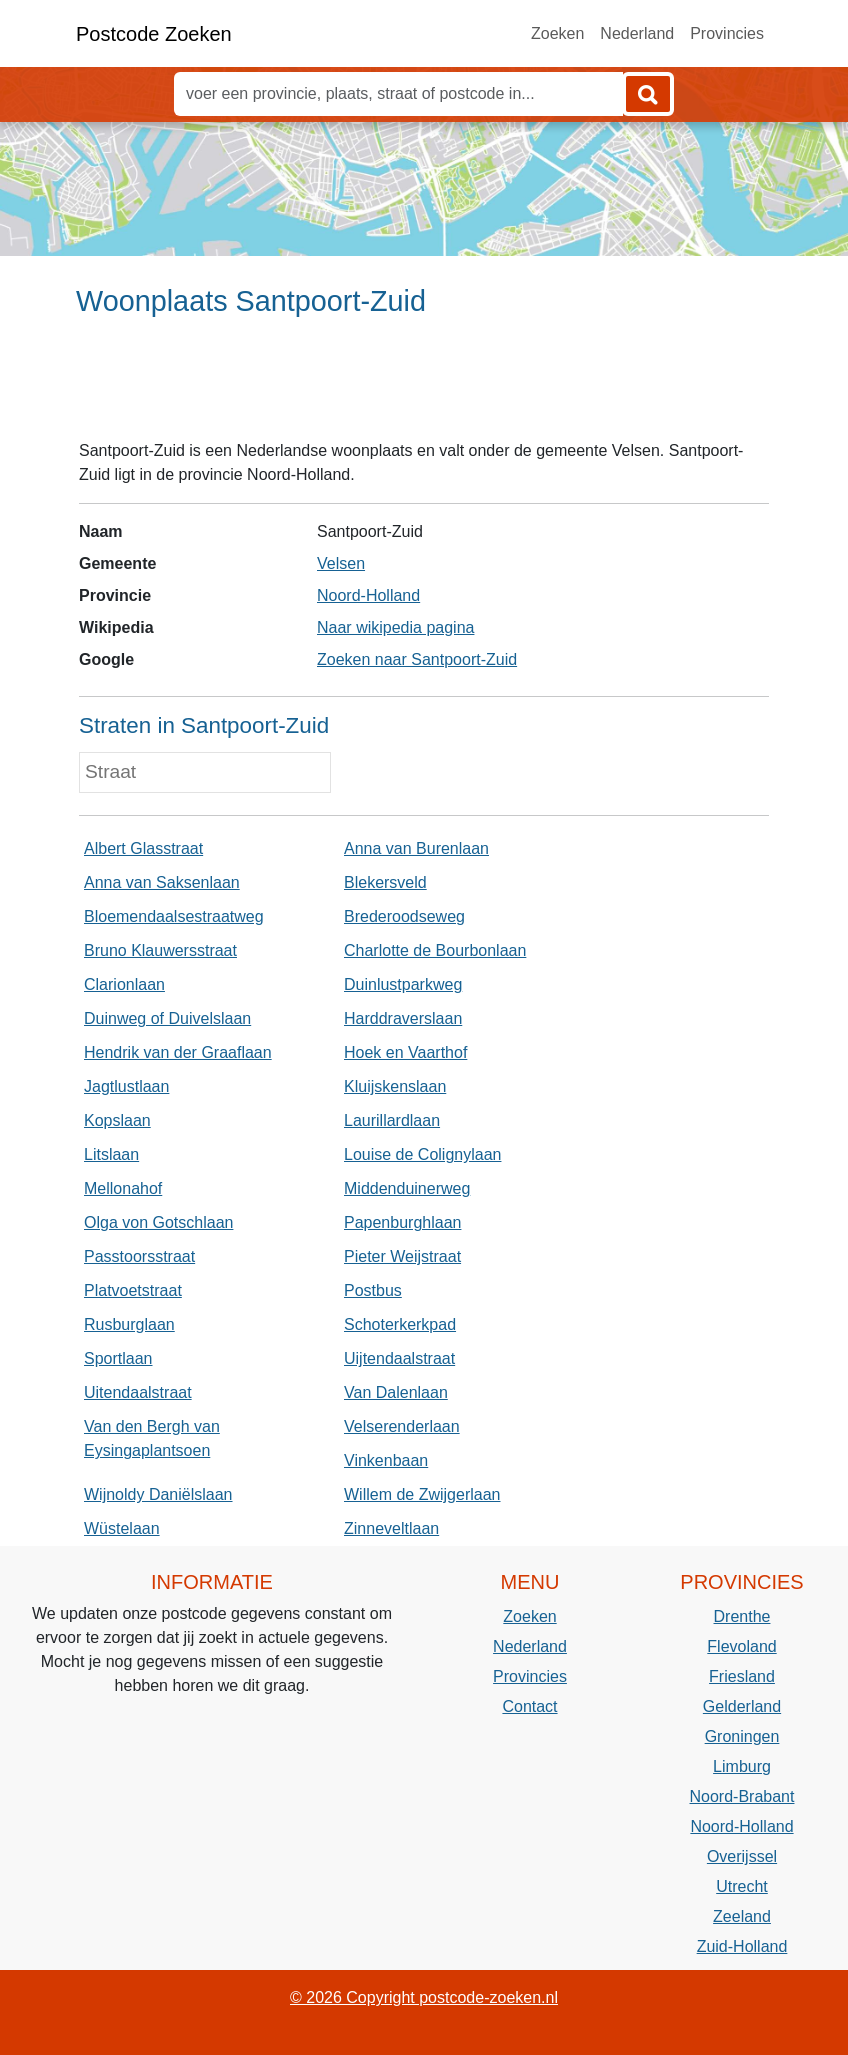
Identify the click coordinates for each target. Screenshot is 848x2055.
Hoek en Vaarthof (405, 1052)
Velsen (341, 563)
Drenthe (742, 1616)
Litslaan (111, 1154)
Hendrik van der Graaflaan (178, 1052)
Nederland (637, 33)
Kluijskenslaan (395, 1086)
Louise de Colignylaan (422, 1154)
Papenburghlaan (402, 1222)
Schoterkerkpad (400, 1324)
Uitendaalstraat (138, 1392)
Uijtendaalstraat (399, 1358)
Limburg (742, 1766)
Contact (529, 1706)
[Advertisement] (424, 387)
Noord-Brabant (742, 1796)
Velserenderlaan (402, 1426)
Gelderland (742, 1706)
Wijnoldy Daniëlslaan (158, 1494)
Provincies (727, 33)
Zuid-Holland (742, 1946)
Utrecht (742, 1886)
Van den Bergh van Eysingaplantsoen (152, 1438)
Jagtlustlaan (126, 1086)
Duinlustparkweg (403, 984)
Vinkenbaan (386, 1460)
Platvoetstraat (133, 1290)
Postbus (373, 1290)
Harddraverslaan (403, 1018)
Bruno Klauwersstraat (160, 950)
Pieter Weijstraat (402, 1256)
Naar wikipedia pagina (395, 627)
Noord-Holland (368, 595)
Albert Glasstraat (143, 848)
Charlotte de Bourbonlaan (435, 950)
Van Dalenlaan (396, 1392)
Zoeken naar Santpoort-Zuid (417, 659)
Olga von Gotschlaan (158, 1222)
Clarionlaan (124, 984)
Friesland (742, 1676)
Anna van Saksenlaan (162, 882)
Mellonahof (123, 1188)
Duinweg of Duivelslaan (167, 1018)
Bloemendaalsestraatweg (174, 916)
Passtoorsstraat (139, 1256)
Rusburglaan (129, 1324)
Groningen (742, 1736)
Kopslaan (117, 1120)
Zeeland (742, 1916)
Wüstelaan (122, 1528)
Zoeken (557, 33)
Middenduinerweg (407, 1188)
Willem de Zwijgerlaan (422, 1494)
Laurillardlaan (392, 1120)
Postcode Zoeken (154, 34)
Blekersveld (385, 882)
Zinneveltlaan (391, 1528)
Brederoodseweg (404, 916)
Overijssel (742, 1856)
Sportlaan (118, 1358)
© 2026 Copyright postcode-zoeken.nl (424, 1997)
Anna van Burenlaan (416, 848)
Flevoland (741, 1646)
